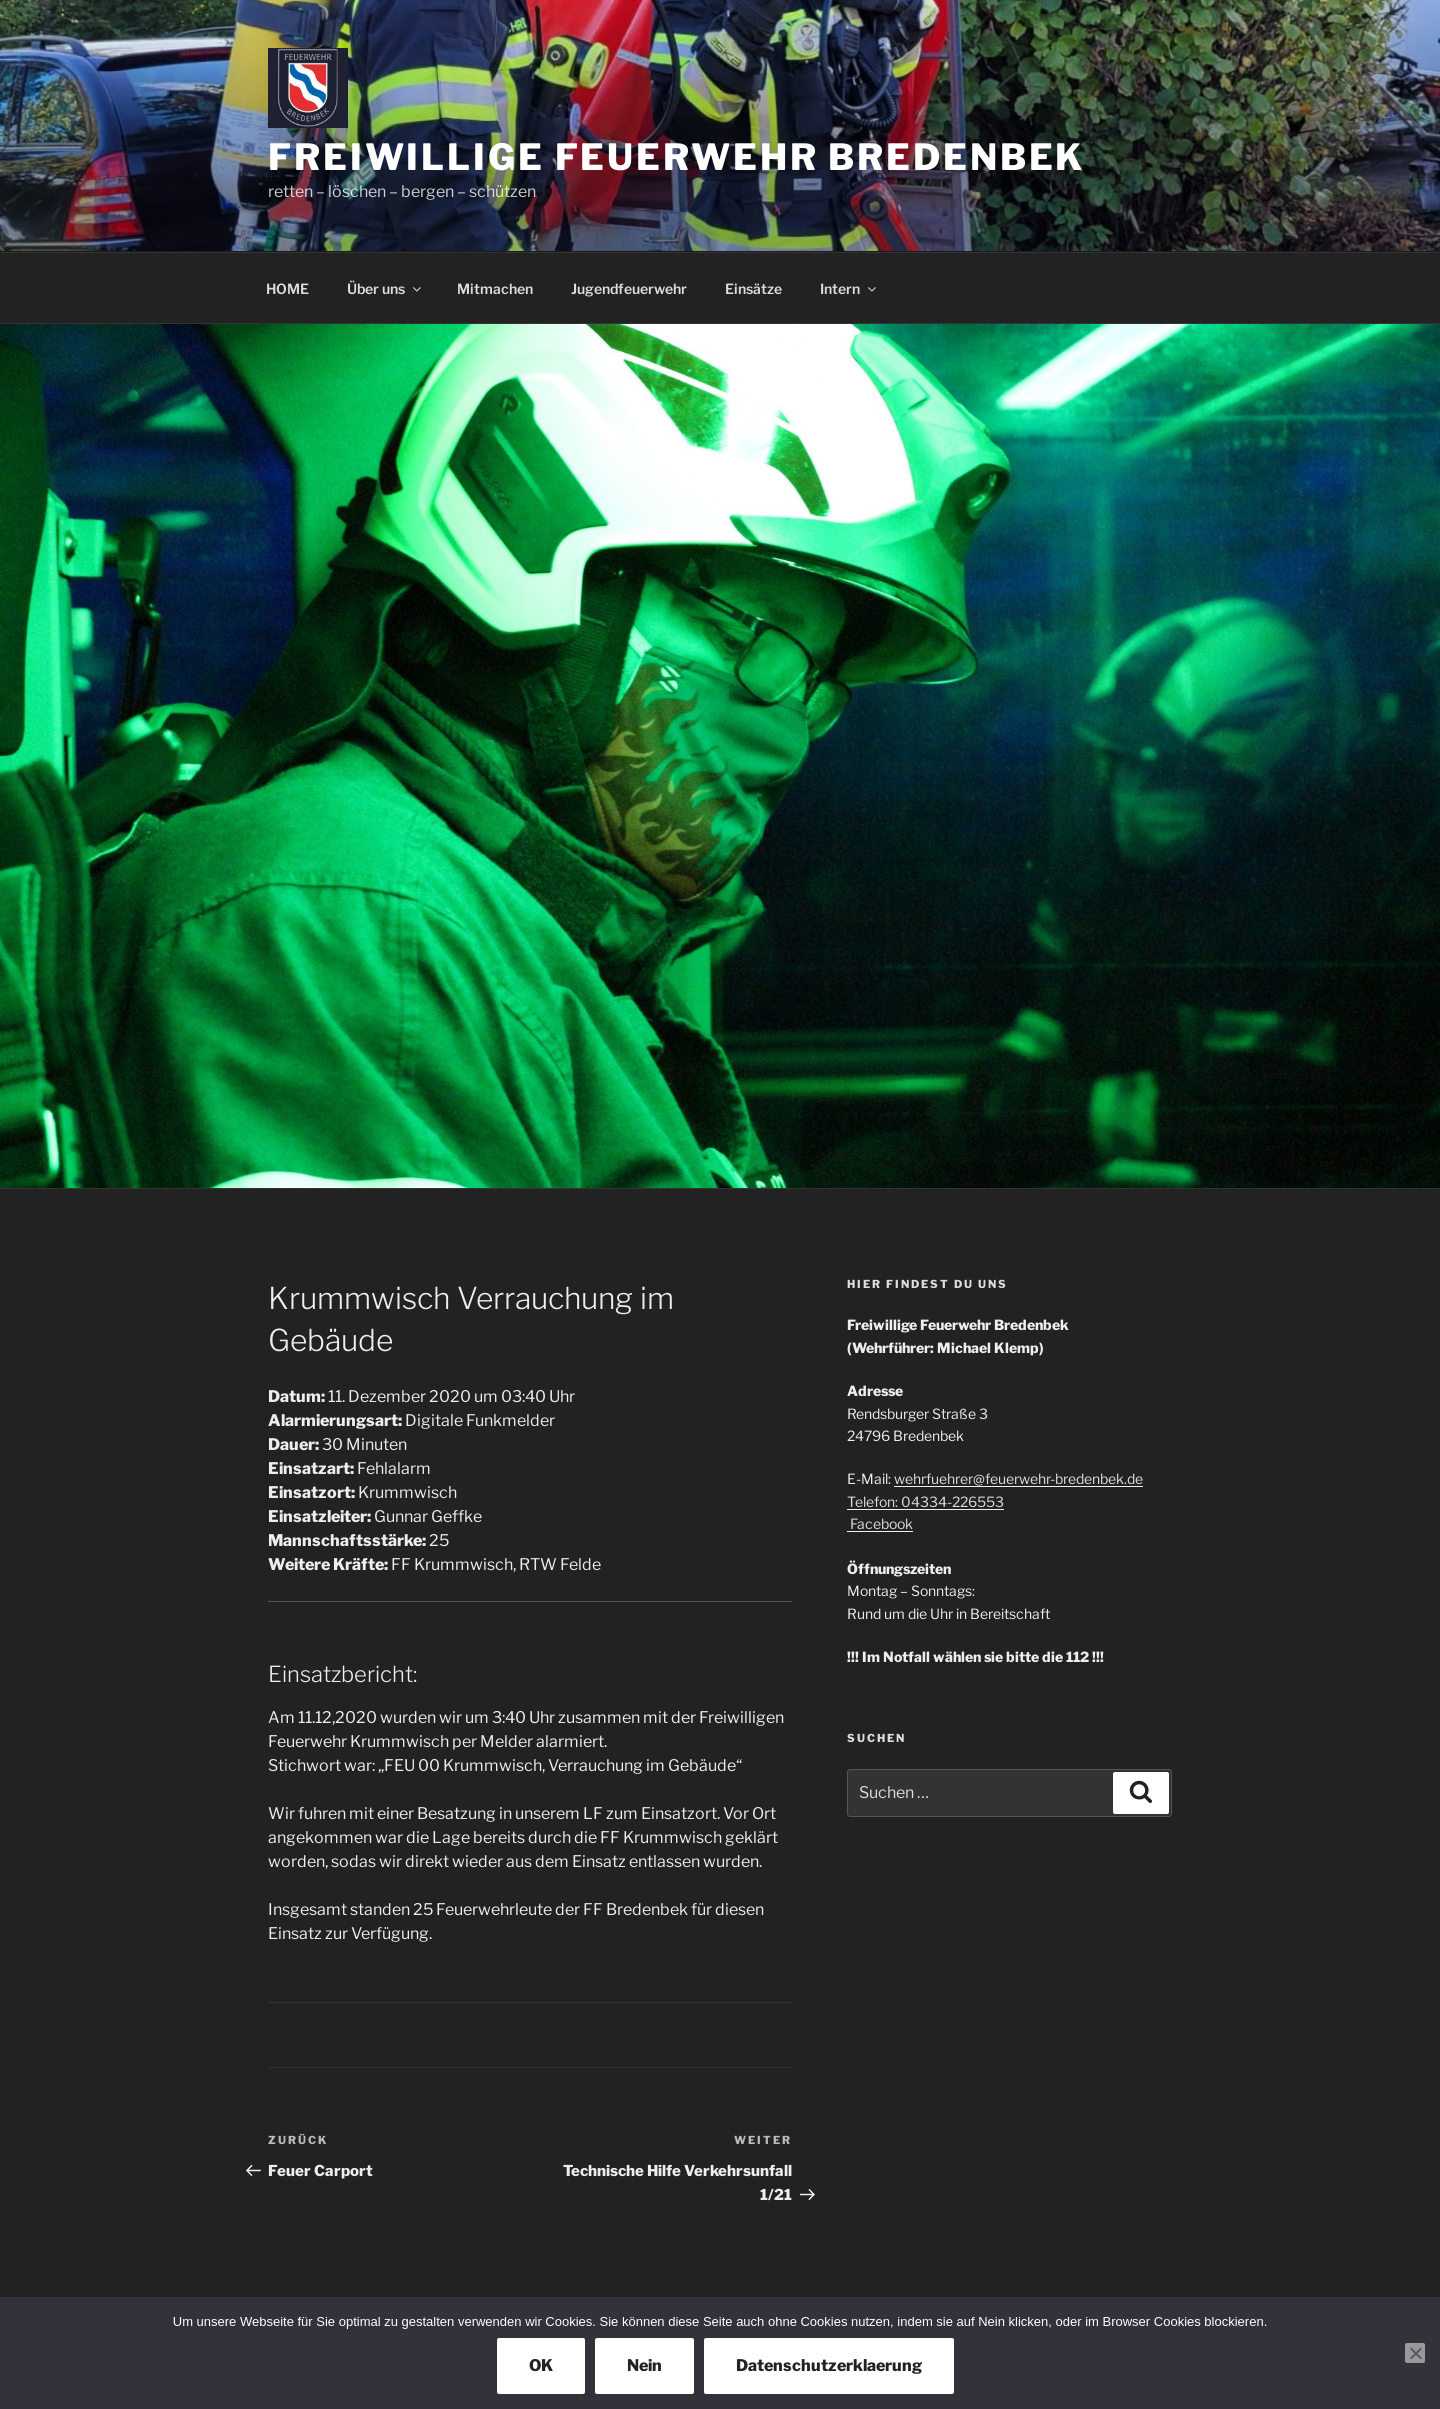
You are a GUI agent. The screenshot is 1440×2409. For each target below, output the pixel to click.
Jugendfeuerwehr (629, 288)
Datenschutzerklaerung (829, 2365)
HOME (287, 288)
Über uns (385, 288)
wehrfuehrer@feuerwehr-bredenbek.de (1018, 1478)
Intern (849, 288)
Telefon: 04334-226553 (925, 1501)
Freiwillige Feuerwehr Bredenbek (676, 157)
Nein (644, 2365)
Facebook (880, 1523)
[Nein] (1415, 2353)
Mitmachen (495, 288)
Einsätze (753, 288)
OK (541, 2365)
